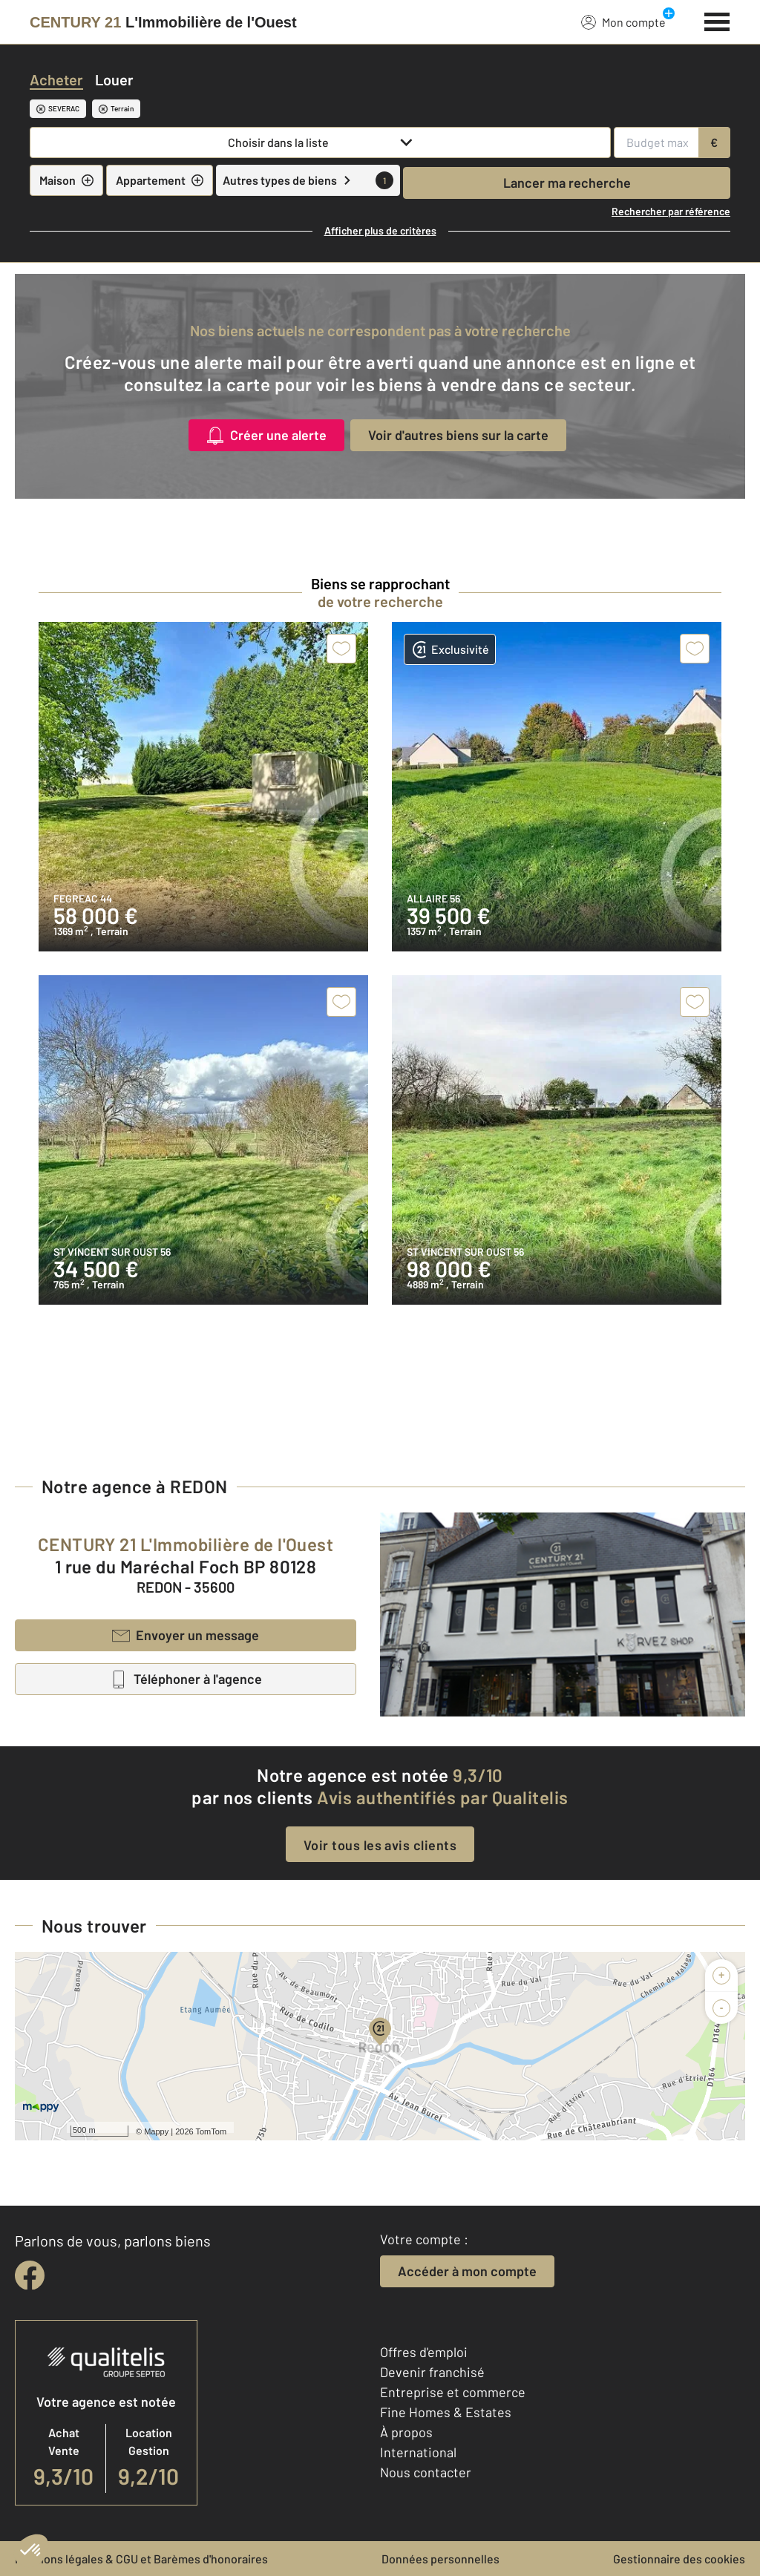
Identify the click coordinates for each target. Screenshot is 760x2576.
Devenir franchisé (432, 2372)
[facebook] (30, 2275)
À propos (406, 2432)
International (418, 2452)
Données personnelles (440, 2559)
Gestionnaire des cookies (679, 2559)
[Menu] (717, 20)
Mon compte (623, 21)
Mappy (156, 2131)
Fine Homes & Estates (445, 2412)
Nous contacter (425, 2472)
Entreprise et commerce (452, 2392)
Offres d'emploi (424, 2352)
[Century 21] (163, 22)
